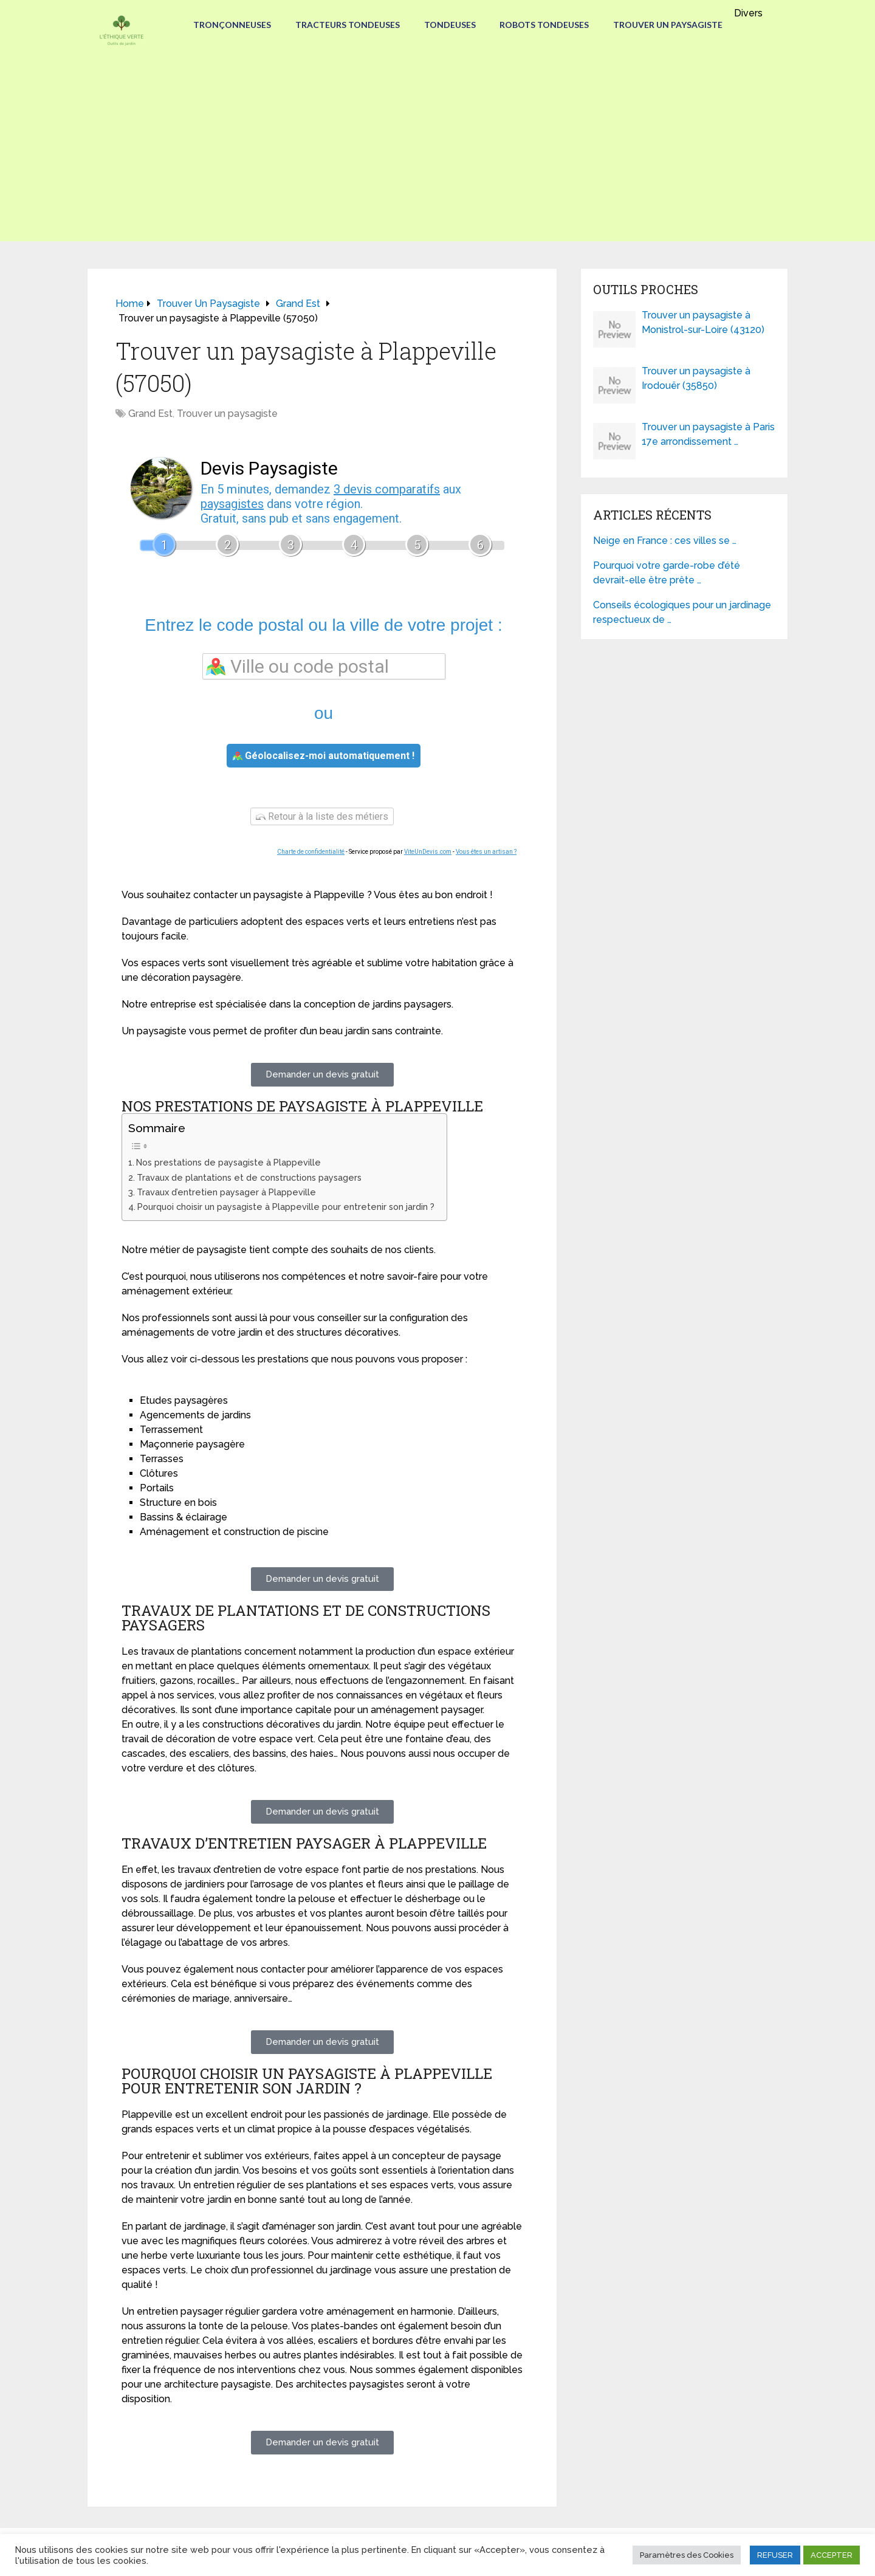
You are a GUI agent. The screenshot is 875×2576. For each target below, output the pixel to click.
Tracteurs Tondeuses (347, 24)
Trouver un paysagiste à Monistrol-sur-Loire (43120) (703, 322)
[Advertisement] (437, 156)
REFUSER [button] (775, 2555)
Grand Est (150, 413)
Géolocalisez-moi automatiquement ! (323, 755)
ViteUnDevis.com (427, 851)
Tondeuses (450, 24)
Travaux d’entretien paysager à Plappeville (226, 1192)
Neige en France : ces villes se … (664, 540)
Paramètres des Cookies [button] (686, 2555)
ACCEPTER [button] (832, 2555)
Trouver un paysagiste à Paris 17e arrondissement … (708, 434)
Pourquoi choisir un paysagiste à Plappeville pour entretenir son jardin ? (285, 1206)
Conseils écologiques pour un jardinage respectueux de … (682, 612)
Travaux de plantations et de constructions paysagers (249, 1177)
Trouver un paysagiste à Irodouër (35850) (696, 378)
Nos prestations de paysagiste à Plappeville (228, 1162)
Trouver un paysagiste (668, 24)
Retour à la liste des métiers (322, 816)
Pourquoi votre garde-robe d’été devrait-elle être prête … (666, 573)
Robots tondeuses (544, 24)
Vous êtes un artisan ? (486, 851)
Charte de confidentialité (311, 851)
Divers (749, 13)
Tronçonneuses (232, 24)
